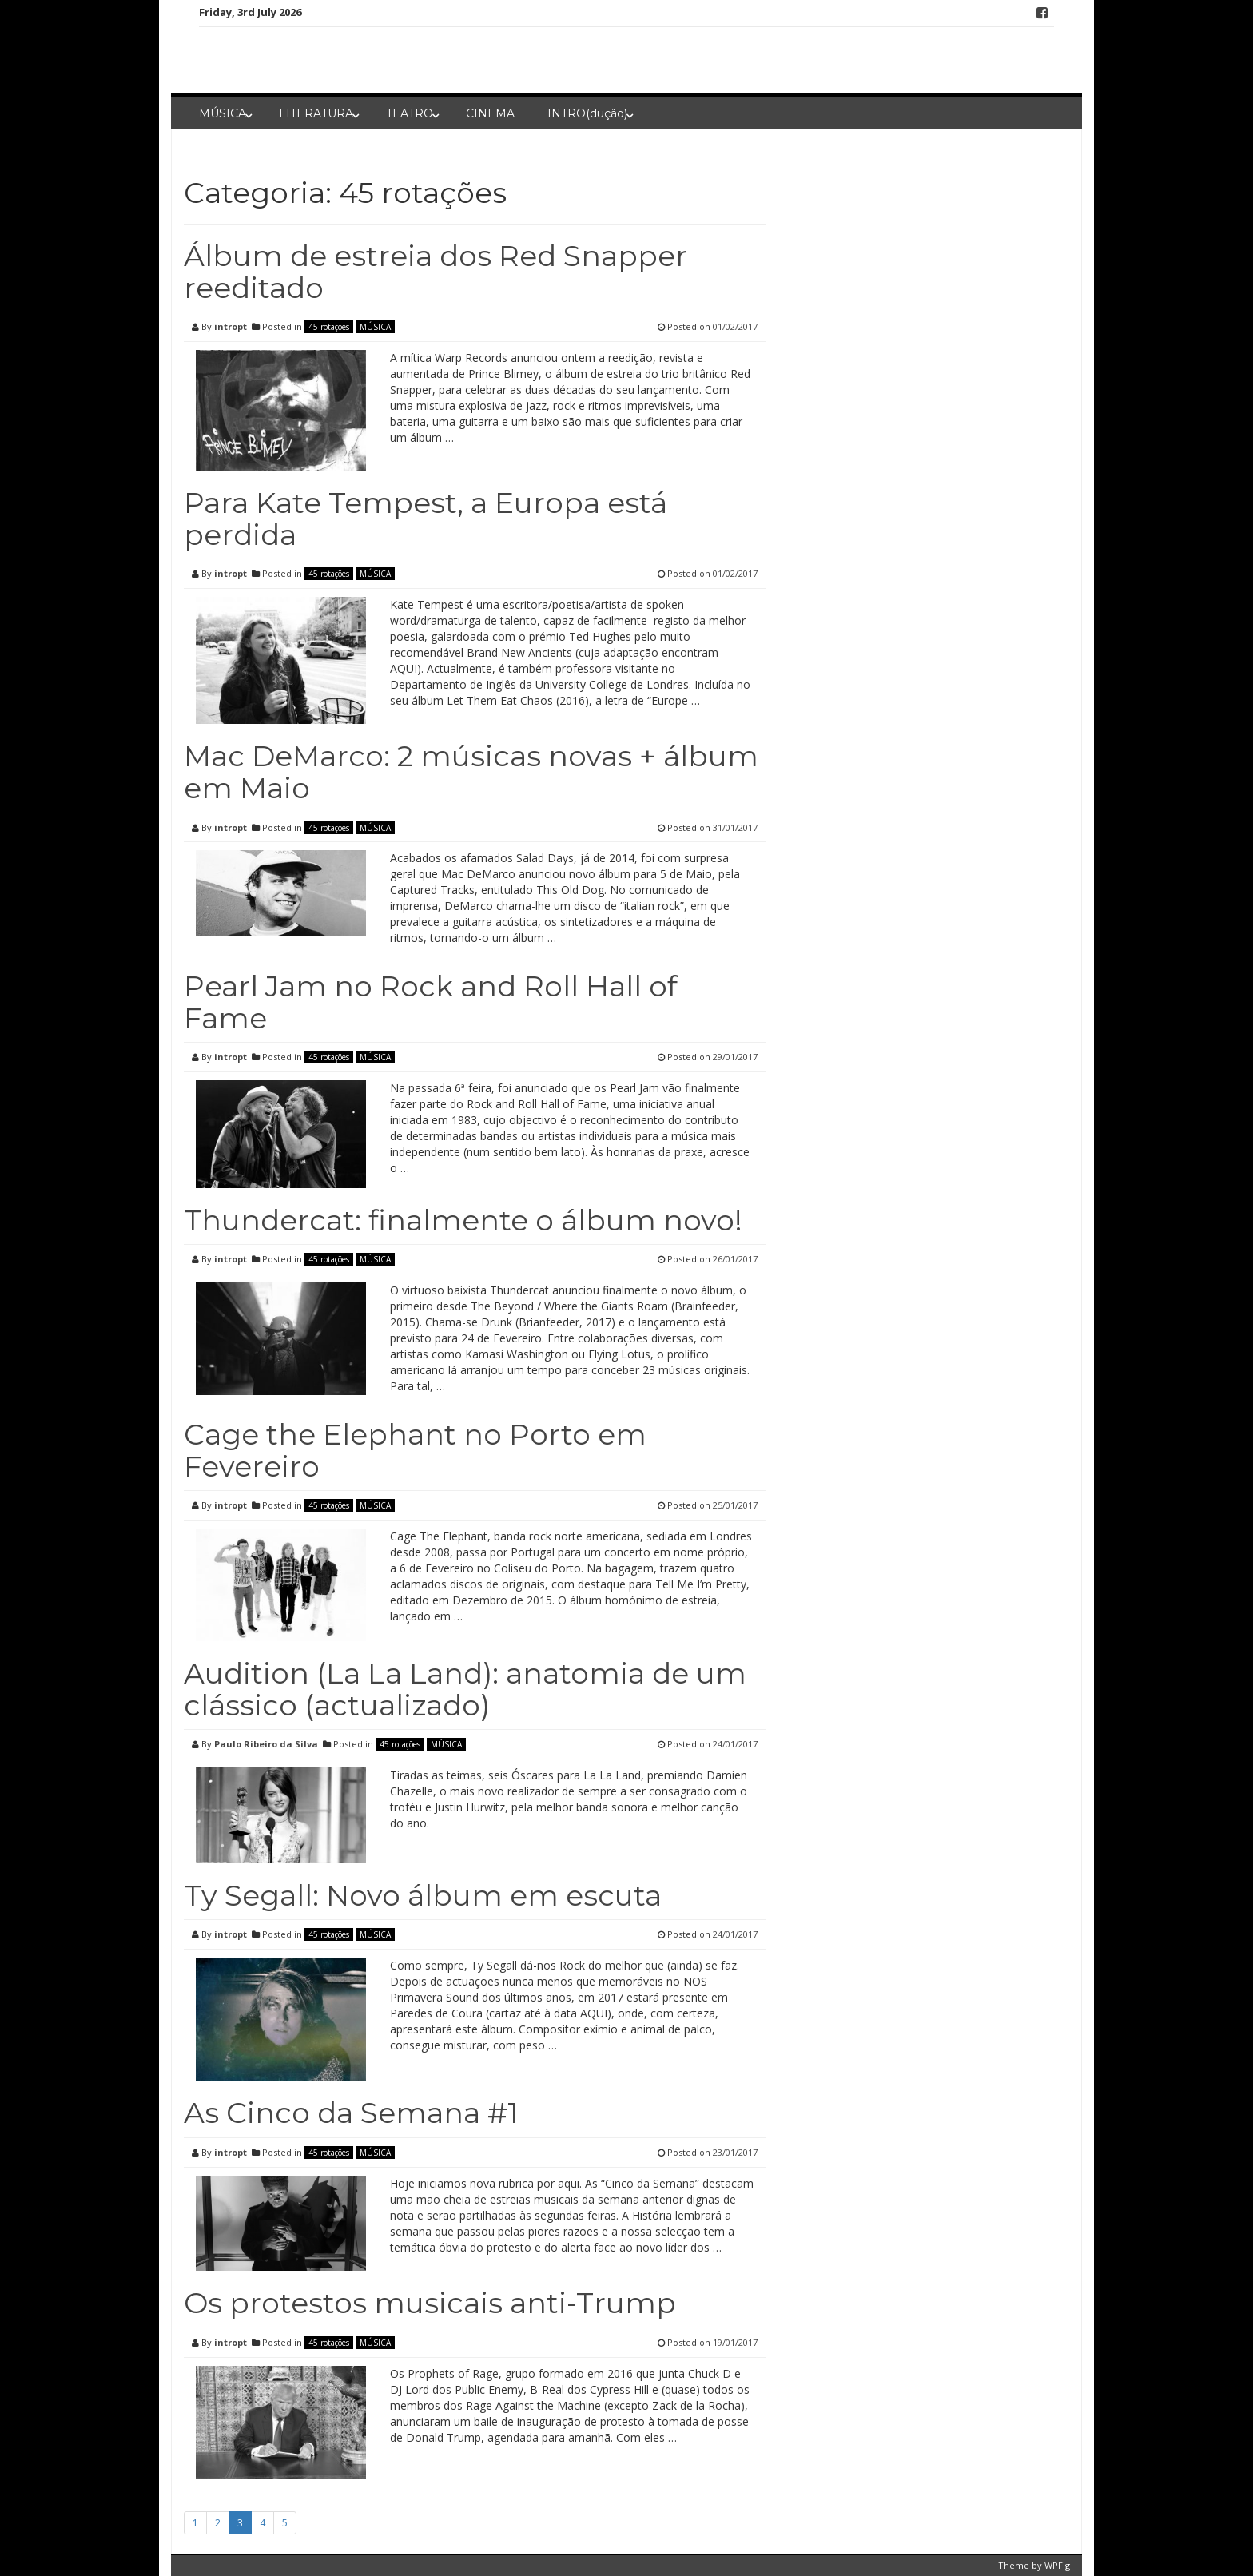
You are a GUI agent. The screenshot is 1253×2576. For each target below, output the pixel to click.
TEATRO (409, 113)
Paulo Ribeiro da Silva (266, 1744)
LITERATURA (316, 113)
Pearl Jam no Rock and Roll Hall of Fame (431, 1002)
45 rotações (328, 326)
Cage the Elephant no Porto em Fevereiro (415, 1450)
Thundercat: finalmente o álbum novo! (463, 1220)
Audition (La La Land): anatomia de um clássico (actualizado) (465, 1689)
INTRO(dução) (587, 113)
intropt (230, 326)
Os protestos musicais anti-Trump (430, 2302)
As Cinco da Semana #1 (351, 2112)
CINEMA (490, 113)
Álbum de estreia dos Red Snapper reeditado (435, 271)
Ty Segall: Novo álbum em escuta (423, 1895)
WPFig (1057, 2565)
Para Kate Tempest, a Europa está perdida (425, 518)
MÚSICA (222, 113)
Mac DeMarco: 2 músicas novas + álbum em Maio (471, 771)
